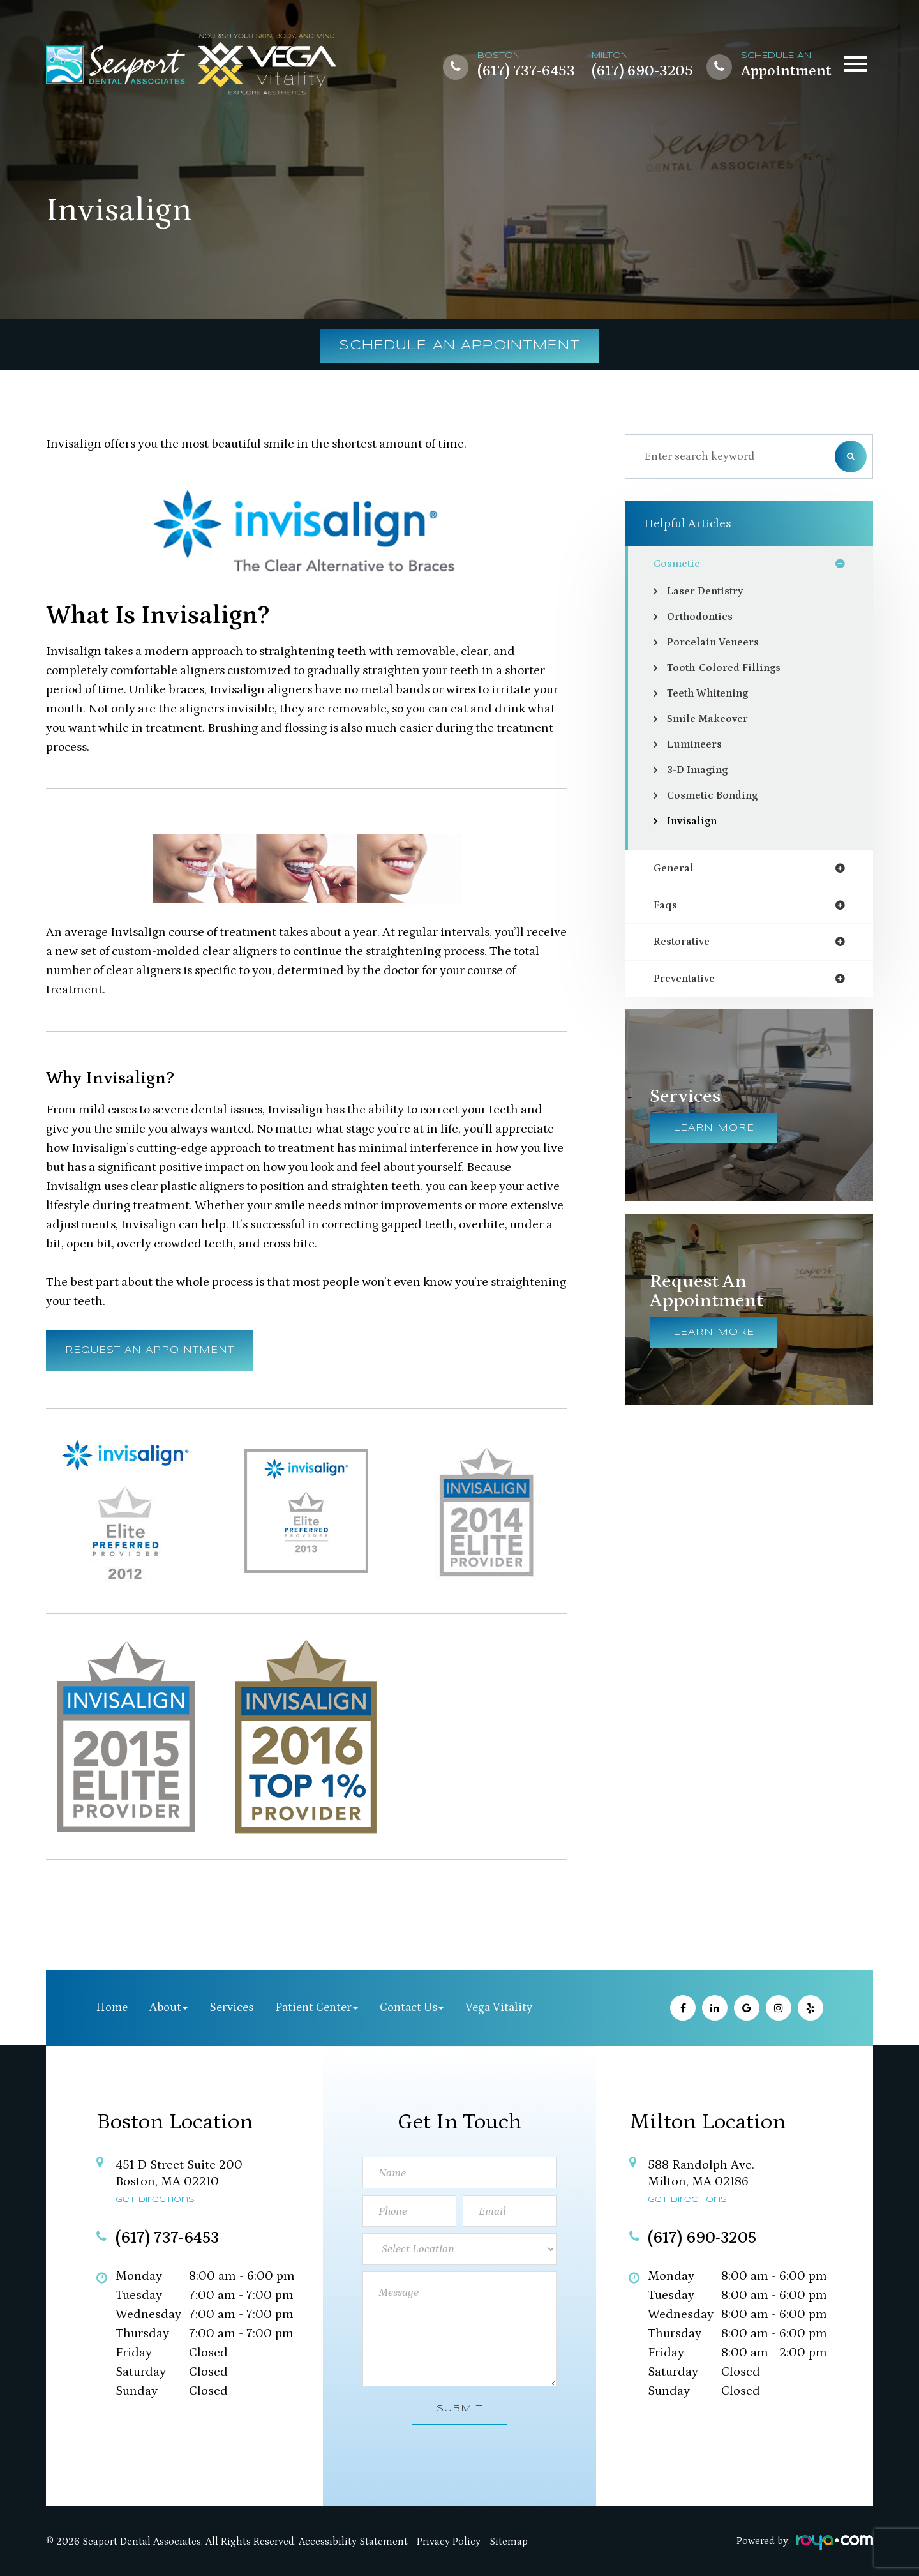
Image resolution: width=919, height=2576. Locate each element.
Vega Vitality (498, 2007)
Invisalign (694, 822)
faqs (666, 908)
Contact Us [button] (412, 2007)
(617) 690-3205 (642, 71)
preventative (688, 983)
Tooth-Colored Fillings (728, 669)
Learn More (713, 1133)
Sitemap (508, 2541)
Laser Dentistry (709, 592)
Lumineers (696, 745)
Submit (459, 2408)
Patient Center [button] (316, 2007)
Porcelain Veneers (717, 643)
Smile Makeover (710, 720)
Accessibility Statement (353, 2541)
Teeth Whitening (713, 694)
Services (231, 2007)
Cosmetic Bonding (716, 796)
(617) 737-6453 (526, 71)
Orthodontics (703, 618)
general (676, 870)
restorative (685, 945)
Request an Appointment (149, 1350)
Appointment (786, 71)
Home (112, 2007)
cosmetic (679, 564)
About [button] (168, 2007)
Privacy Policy (449, 2541)
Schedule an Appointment (460, 346)
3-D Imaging (700, 771)
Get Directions (155, 2199)
